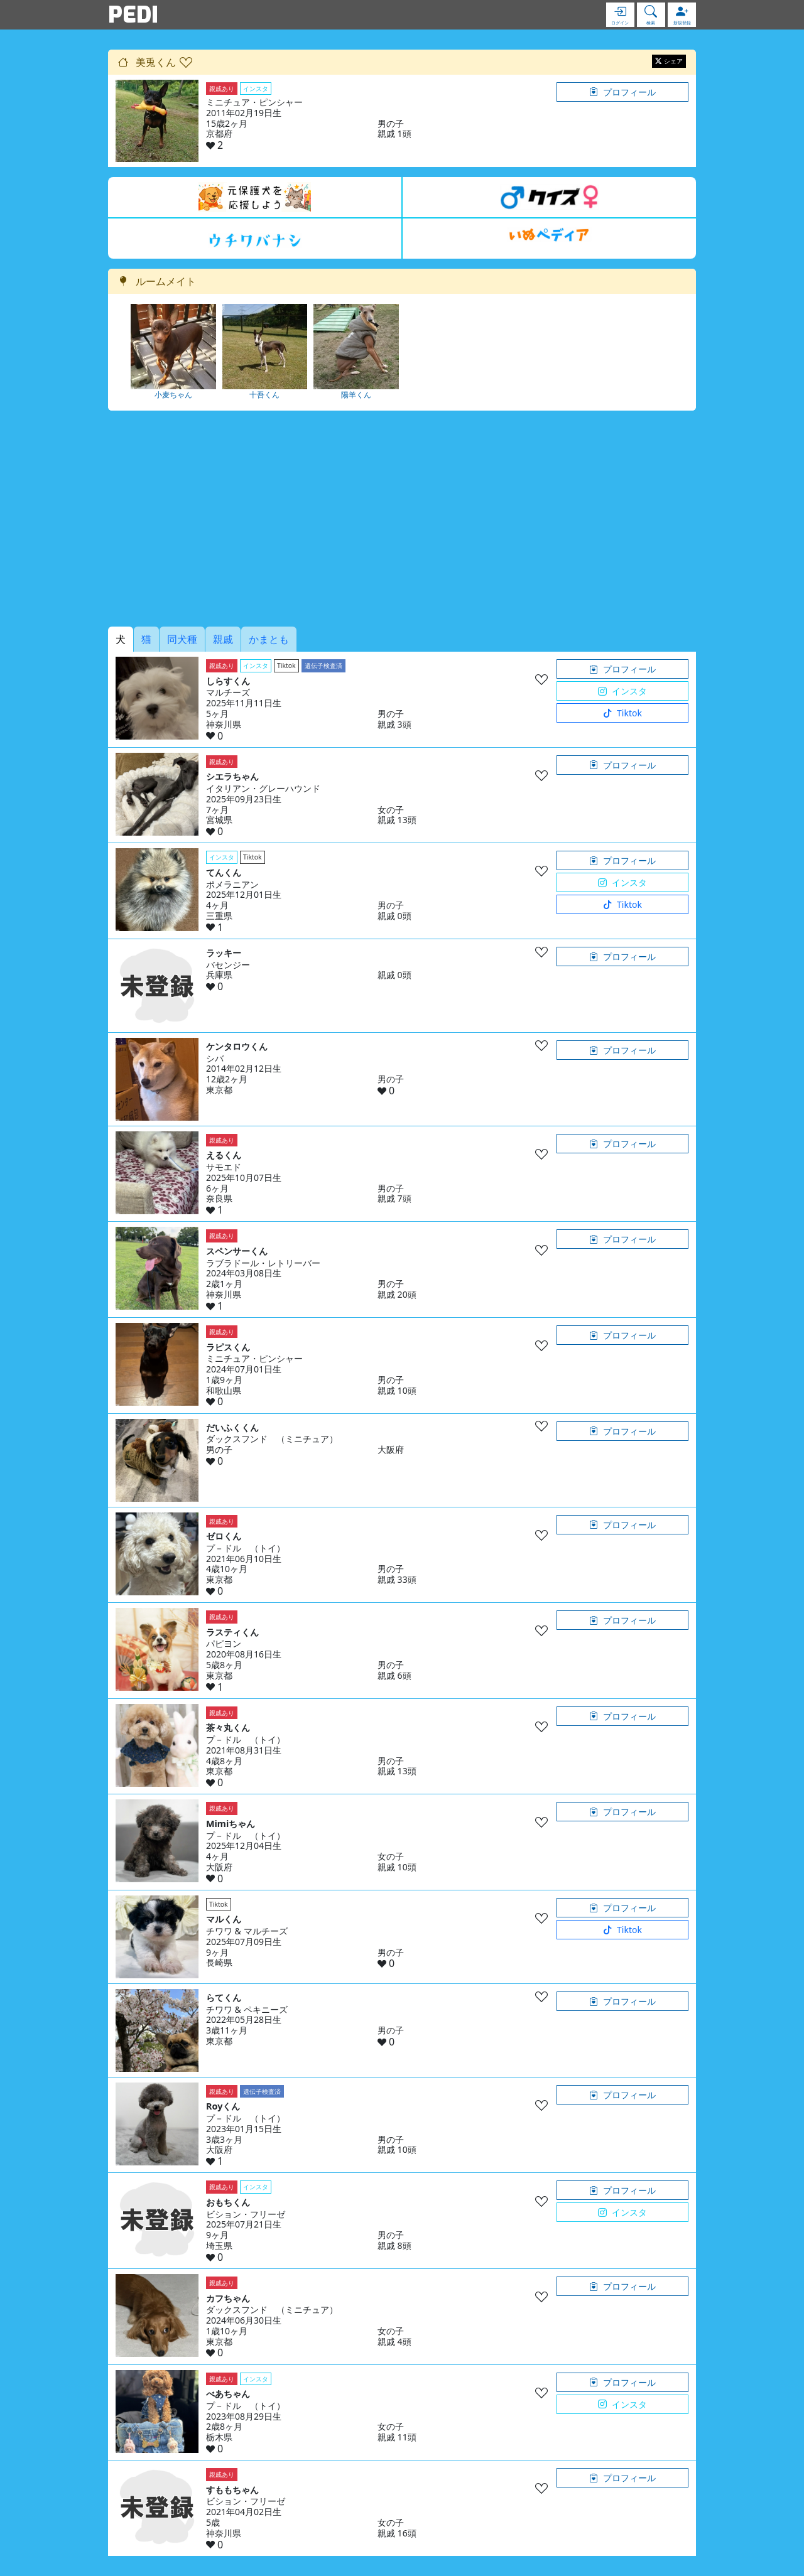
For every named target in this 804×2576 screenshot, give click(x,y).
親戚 (223, 639)
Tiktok (622, 713)
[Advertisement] (402, 518)
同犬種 (182, 639)
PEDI (133, 14)
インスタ (622, 691)
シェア (669, 61)
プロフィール (622, 92)
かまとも (269, 639)
